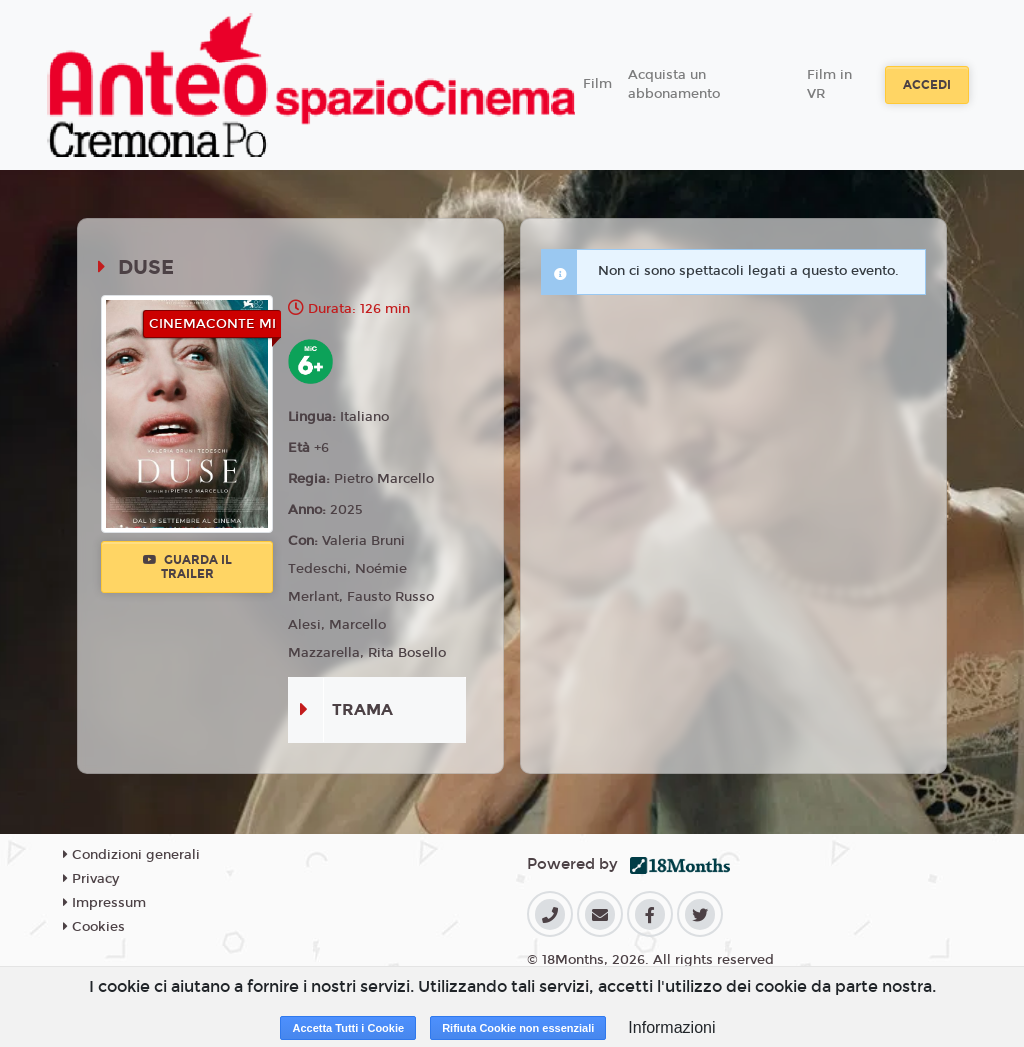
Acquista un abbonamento (674, 85)
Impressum (104, 903)
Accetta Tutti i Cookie (348, 1028)
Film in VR (829, 85)
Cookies (94, 927)
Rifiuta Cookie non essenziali (518, 1028)
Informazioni (671, 1027)
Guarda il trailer (187, 567)
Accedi (927, 85)
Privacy (91, 879)
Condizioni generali (131, 855)
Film (597, 84)
